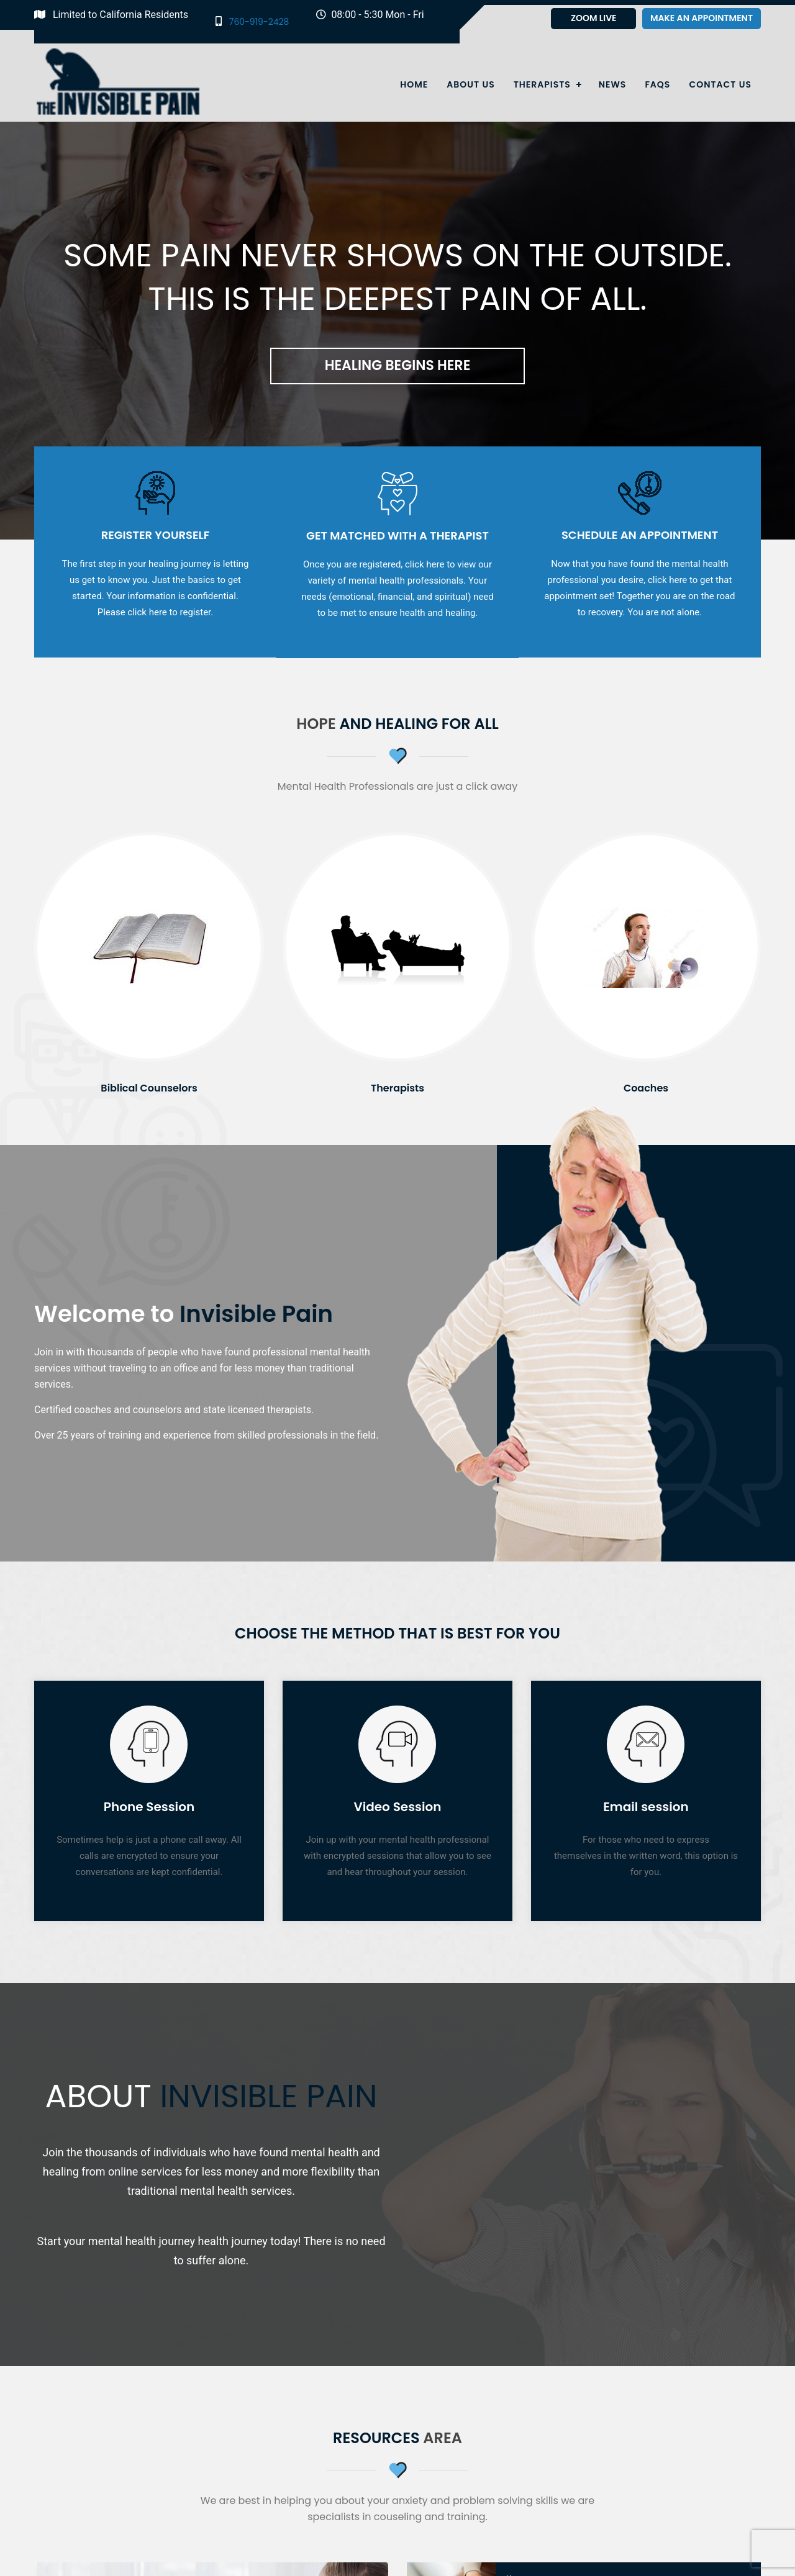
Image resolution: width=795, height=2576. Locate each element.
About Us (470, 84)
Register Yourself (155, 535)
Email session (646, 1806)
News (613, 84)
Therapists (542, 84)
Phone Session (149, 1806)
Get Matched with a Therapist (397, 535)
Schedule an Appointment (639, 535)
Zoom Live (594, 18)
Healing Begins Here (398, 365)
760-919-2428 (252, 21)
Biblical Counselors (149, 1088)
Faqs (657, 84)
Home (414, 84)
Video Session (397, 1806)
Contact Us (720, 84)
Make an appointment (701, 18)
